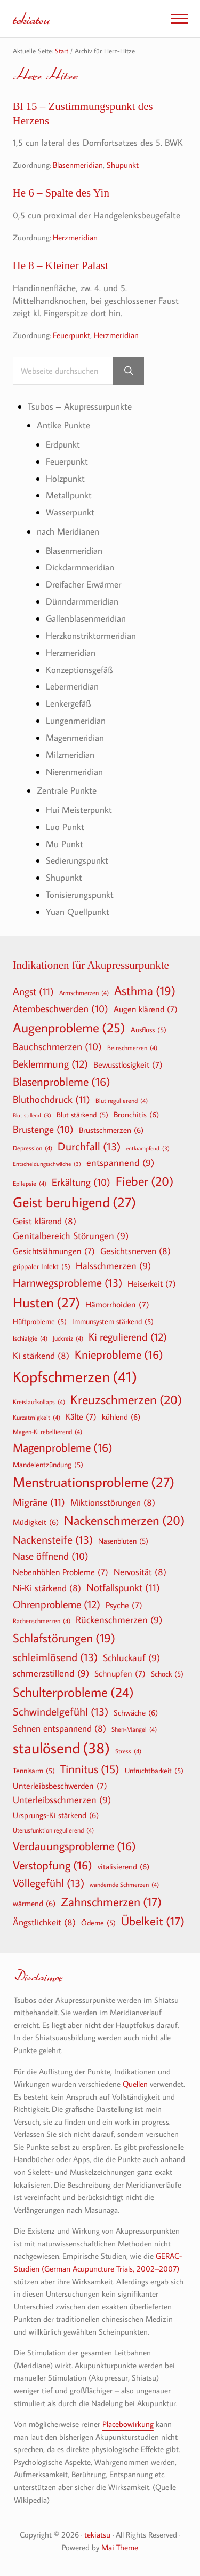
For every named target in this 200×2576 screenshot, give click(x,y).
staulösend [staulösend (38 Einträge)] (61, 1747)
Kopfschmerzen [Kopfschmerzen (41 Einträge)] (75, 1376)
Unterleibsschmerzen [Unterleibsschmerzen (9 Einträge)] (62, 1800)
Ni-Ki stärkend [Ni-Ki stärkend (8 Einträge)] (47, 1587)
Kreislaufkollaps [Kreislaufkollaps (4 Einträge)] (39, 1401)
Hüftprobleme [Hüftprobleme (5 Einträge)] (40, 1321)
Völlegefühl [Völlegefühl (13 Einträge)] (48, 1883)
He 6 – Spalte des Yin (61, 192)
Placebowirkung (128, 2424)
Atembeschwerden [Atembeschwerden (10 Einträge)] (60, 1009)
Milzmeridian (70, 754)
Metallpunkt (69, 494)
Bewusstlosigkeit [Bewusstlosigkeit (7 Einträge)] (128, 1064)
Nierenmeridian (74, 771)
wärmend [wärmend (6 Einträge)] (34, 1903)
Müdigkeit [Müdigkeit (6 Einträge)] (36, 1521)
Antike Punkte (63, 424)
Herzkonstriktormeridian (91, 635)
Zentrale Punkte (67, 790)
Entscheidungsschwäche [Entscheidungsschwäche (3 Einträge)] (47, 1164)
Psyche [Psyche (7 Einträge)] (124, 1605)
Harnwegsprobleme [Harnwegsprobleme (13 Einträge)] (67, 1282)
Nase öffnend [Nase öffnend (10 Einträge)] (51, 1556)
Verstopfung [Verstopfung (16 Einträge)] (52, 1865)
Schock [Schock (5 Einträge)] (167, 1674)
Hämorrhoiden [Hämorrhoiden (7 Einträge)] (117, 1304)
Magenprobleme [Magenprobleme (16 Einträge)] (63, 1447)
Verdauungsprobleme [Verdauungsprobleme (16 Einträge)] (74, 1845)
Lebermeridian (72, 686)
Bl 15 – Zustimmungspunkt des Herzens (83, 113)
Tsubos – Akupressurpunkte (80, 406)
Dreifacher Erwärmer (83, 584)
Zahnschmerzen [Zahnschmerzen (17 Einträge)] (111, 1902)
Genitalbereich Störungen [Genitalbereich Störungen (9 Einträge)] (71, 1236)
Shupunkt (123, 164)
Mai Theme (119, 2547)
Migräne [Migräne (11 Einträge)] (39, 1501)
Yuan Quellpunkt (77, 911)
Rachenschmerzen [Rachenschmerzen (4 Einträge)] (41, 1620)
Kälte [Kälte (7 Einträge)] (81, 1416)
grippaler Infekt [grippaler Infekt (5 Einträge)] (41, 1266)
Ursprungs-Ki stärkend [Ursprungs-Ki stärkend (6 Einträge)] (56, 1814)
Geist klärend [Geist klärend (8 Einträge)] (44, 1220)
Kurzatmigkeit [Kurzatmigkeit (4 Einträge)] (36, 1417)
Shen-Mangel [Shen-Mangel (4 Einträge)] (134, 1729)
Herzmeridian (75, 237)
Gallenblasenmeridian (86, 618)
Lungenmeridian (76, 720)
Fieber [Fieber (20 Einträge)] (144, 1181)
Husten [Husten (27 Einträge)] (46, 1302)
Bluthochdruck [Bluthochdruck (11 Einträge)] (51, 1099)
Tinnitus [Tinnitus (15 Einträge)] (89, 1769)
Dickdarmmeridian (80, 567)
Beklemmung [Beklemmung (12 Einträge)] (50, 1063)
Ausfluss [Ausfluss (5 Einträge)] (148, 1030)
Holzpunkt (65, 478)
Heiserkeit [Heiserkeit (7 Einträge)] (151, 1283)
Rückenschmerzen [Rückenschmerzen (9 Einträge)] (119, 1620)
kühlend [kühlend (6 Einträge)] (121, 1416)
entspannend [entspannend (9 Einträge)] (120, 1163)
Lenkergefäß (68, 703)
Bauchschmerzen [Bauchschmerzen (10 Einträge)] (57, 1047)
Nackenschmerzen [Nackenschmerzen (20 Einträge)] (124, 1520)
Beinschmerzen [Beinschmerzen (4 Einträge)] (132, 1047)
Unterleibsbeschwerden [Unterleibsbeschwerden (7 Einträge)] (60, 1785)
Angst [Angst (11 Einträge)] (33, 991)
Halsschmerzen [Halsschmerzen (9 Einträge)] (113, 1266)
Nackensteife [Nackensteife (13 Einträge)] (53, 1539)
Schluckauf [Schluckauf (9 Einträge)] (131, 1658)
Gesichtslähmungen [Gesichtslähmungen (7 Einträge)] (54, 1251)
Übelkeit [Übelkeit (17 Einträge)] (153, 1921)
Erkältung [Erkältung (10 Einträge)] (81, 1183)
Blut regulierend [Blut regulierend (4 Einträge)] (121, 1100)
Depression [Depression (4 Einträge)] (32, 1147)
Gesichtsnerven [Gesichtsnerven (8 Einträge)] (135, 1250)
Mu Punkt (64, 843)
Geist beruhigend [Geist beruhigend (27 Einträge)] (74, 1202)
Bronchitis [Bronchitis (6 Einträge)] (136, 1114)
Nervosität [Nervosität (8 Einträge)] (140, 1571)
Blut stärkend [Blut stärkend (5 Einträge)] (82, 1115)
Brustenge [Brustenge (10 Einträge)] (43, 1130)
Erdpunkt (63, 444)
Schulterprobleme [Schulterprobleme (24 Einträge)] (73, 1692)
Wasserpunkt (70, 512)
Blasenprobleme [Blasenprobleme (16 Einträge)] (61, 1081)
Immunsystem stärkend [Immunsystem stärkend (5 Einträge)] (113, 1321)
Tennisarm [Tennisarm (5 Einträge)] (34, 1770)
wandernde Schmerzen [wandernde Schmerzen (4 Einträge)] (124, 1884)
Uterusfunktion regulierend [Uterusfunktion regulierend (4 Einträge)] (53, 1830)
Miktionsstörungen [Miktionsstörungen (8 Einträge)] (112, 1502)
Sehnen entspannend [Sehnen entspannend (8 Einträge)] (59, 1728)
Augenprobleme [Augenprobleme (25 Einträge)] (69, 1028)
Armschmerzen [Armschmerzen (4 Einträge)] (84, 992)
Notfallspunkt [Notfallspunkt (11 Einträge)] (123, 1587)
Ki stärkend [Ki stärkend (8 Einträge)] (41, 1355)
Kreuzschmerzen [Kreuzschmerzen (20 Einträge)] (126, 1399)
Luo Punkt (65, 826)
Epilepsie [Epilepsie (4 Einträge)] (29, 1183)
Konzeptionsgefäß (79, 669)
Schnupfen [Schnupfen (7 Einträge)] (120, 1673)
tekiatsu (31, 18)
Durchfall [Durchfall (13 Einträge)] (89, 1146)
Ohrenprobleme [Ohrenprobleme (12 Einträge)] (56, 1603)
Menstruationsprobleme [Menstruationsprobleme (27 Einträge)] (93, 1482)
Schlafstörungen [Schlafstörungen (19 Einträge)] (64, 1638)
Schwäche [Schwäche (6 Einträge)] (136, 1712)
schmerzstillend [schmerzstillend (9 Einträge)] (51, 1673)
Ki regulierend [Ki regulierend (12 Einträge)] (128, 1336)
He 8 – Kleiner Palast (60, 265)
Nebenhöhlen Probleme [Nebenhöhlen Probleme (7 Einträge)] (60, 1572)
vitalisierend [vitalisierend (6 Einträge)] (123, 1866)
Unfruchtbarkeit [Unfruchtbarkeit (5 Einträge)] (154, 1770)
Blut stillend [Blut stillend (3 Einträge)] (32, 1115)
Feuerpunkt (71, 335)
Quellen (135, 2084)
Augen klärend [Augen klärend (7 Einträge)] (146, 1009)
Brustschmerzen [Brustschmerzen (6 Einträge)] (111, 1129)
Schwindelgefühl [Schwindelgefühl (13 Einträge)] (60, 1711)
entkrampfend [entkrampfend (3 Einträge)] (148, 1148)
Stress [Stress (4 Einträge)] (128, 1750)
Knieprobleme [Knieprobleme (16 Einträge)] (119, 1354)
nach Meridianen (68, 531)
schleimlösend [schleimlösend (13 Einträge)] (55, 1657)
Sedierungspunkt (77, 860)
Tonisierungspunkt (80, 894)
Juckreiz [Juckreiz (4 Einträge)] (68, 1338)
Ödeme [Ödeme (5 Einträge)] (98, 1923)
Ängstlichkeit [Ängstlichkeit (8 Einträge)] (44, 1922)
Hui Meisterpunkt (79, 809)
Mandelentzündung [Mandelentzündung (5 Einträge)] (48, 1464)
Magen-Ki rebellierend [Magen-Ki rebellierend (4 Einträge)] (47, 1431)
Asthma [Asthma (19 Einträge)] (144, 991)
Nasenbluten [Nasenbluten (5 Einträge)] (123, 1541)
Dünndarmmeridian (82, 601)
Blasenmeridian (78, 164)
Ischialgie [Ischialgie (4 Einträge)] (30, 1338)
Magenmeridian (75, 737)
